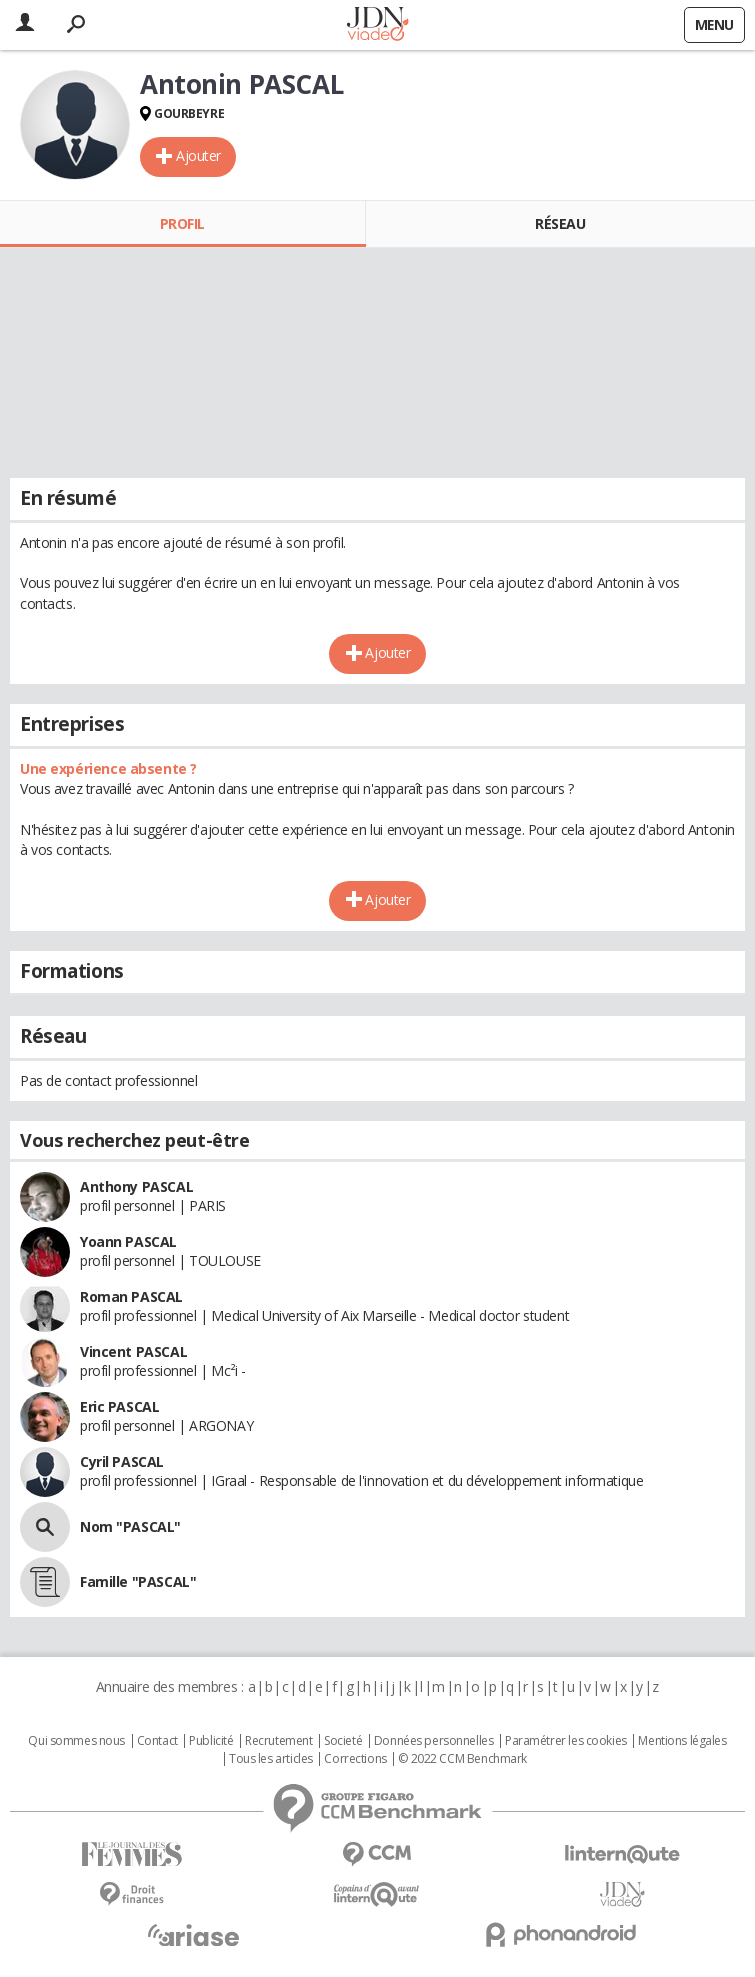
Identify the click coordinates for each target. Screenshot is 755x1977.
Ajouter (198, 155)
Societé (343, 1741)
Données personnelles (434, 1741)
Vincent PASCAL (133, 1351)
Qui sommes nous (76, 1741)
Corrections (355, 1759)
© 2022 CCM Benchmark (462, 1759)
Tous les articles (271, 1759)
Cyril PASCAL (122, 1461)
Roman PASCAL (131, 1296)
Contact (157, 1741)
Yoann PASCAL (128, 1241)
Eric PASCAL (119, 1406)
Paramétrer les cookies (566, 1741)
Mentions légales (682, 1741)
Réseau (560, 223)
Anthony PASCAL (136, 1186)
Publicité (211, 1741)
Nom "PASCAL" (130, 1526)
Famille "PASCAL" (138, 1581)
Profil (182, 223)
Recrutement (278, 1741)
